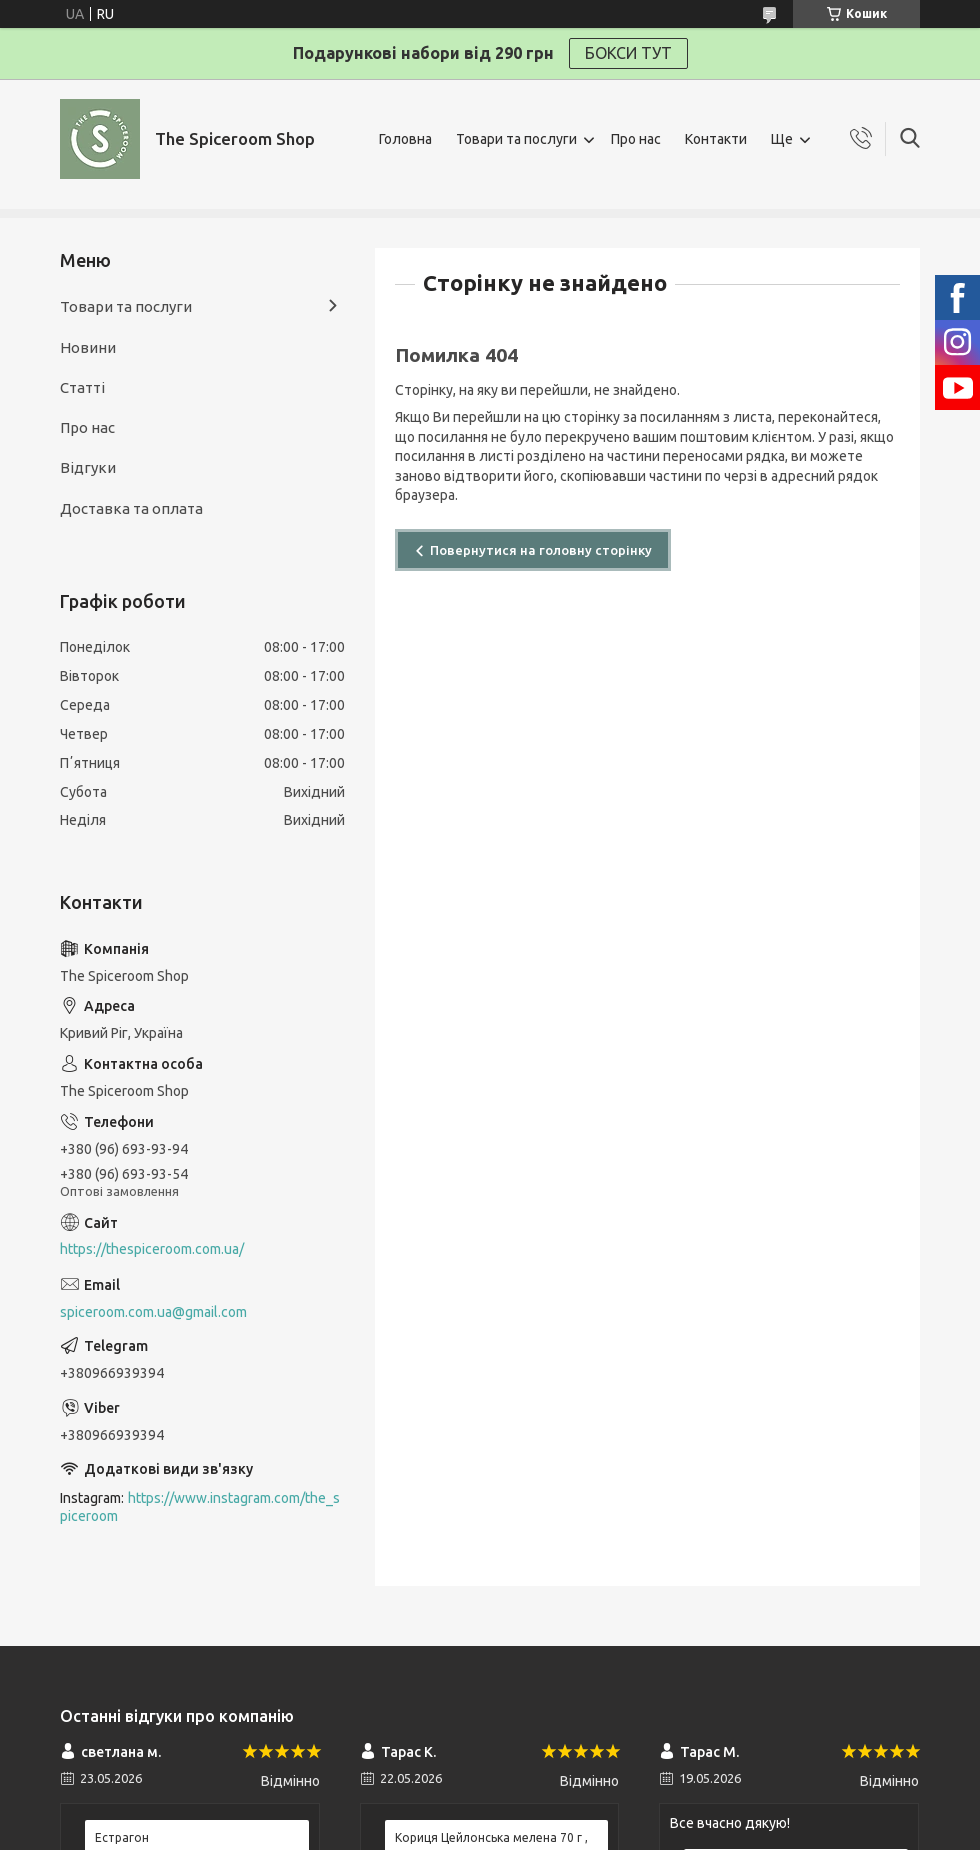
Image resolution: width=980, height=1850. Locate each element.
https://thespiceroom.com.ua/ (152, 1249)
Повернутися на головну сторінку (541, 550)
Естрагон (122, 1837)
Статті (82, 387)
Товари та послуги (516, 139)
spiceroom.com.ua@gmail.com (153, 1312)
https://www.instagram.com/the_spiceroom (200, 1507)
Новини (88, 347)
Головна (405, 139)
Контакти (716, 139)
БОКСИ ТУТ (628, 53)
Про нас (636, 139)
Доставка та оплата (131, 508)
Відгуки (88, 467)
